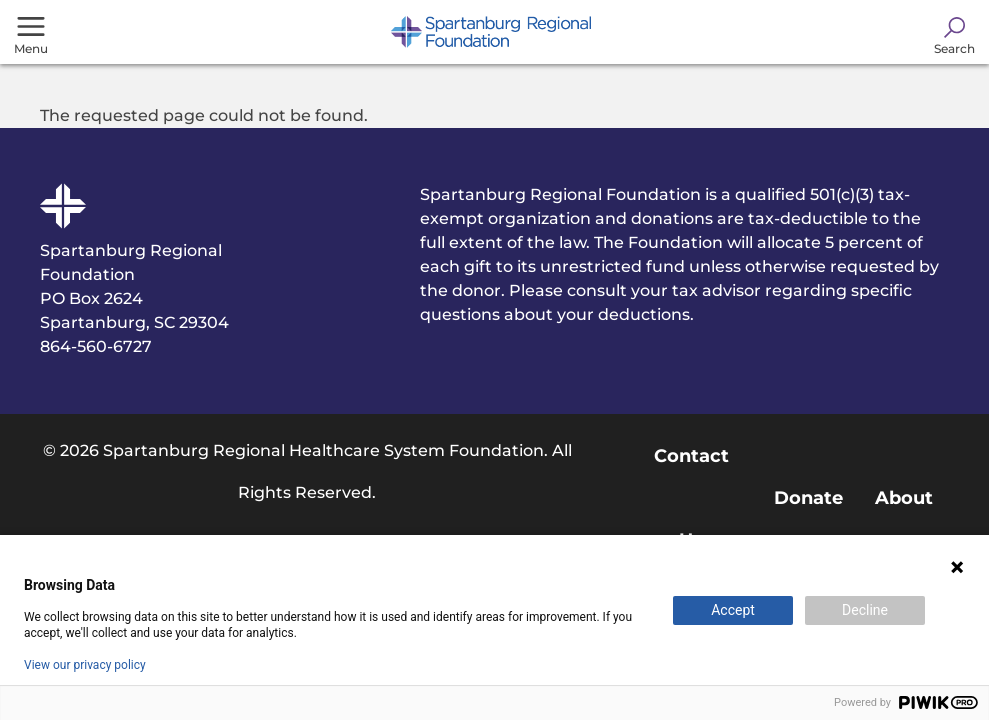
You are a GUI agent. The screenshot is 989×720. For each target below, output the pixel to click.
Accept (733, 610)
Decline (865, 610)
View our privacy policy (85, 665)
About (904, 498)
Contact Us (691, 498)
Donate (808, 498)
